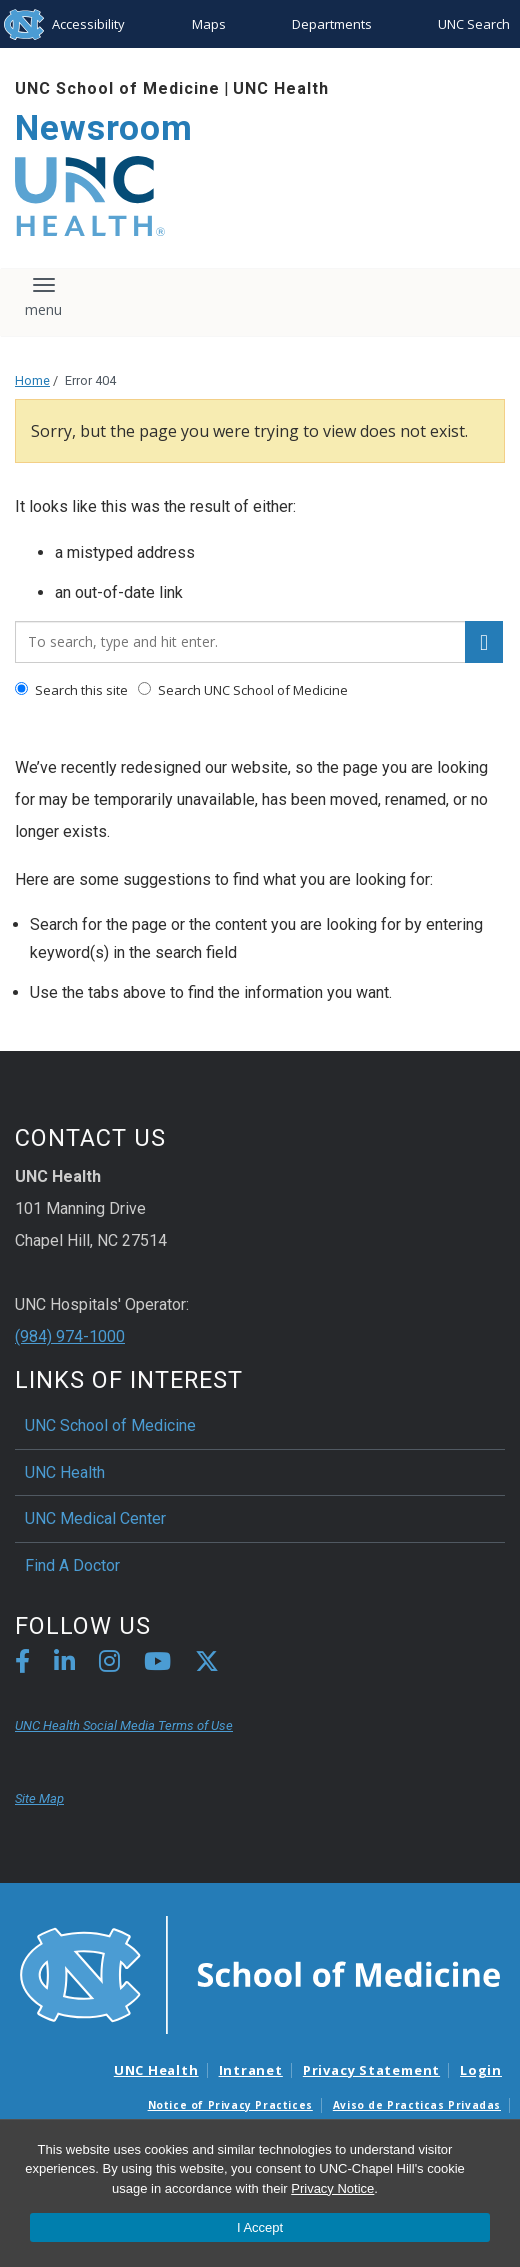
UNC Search (474, 24)
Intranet (251, 2070)
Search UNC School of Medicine (243, 690)
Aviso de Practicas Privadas (417, 2105)
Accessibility (88, 24)
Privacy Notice (332, 2188)
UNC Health (281, 88)
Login (481, 2070)
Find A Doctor (72, 1565)
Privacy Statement (371, 2070)
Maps (209, 24)
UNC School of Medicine (117, 88)
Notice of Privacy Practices (230, 2105)
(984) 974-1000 (70, 1336)
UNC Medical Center (95, 1518)
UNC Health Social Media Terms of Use (124, 1725)
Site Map (39, 1798)
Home (32, 380)
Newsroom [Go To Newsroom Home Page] (104, 128)
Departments (332, 24)
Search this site (71, 690)
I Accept (260, 2227)
